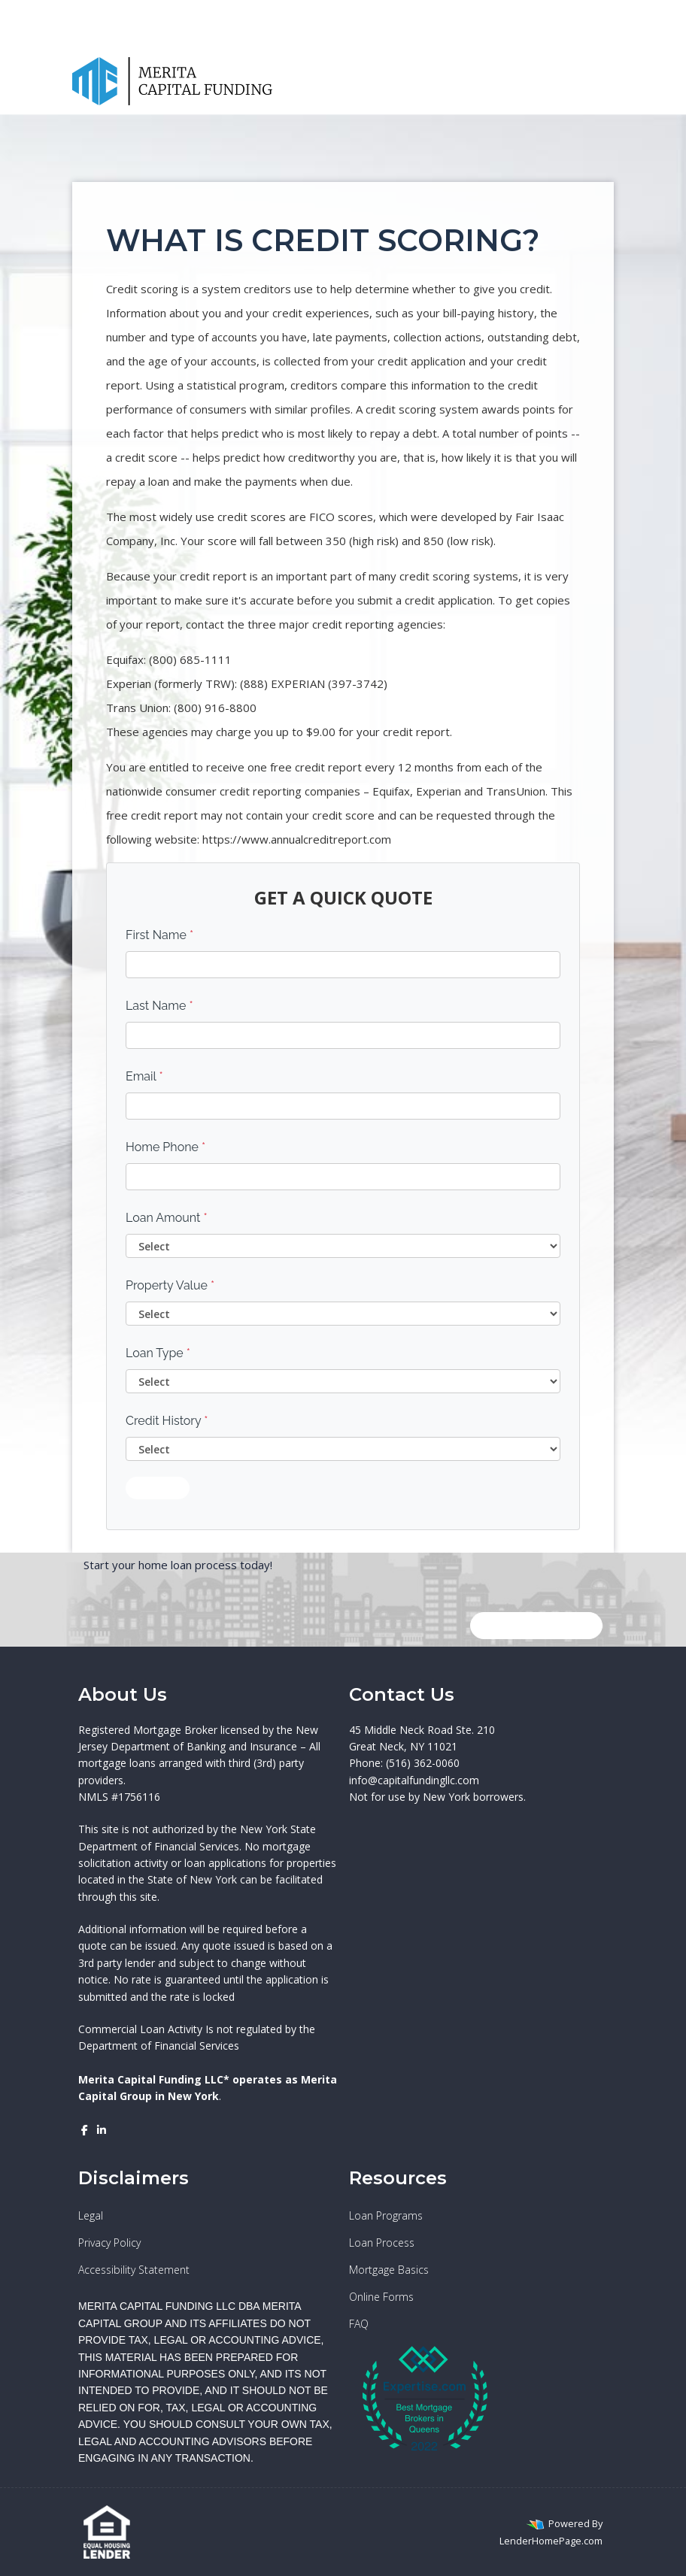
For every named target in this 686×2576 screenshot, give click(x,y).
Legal (90, 2215)
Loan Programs (386, 2215)
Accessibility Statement (134, 2269)
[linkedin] (537, 12)
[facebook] (519, 12)
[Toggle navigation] (599, 81)
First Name (159, 935)
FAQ (359, 2324)
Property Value (170, 1285)
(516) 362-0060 (558, 36)
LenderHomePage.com (551, 2540)
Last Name (159, 1006)
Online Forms (381, 2297)
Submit (158, 1487)
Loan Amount (167, 1218)
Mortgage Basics (389, 2269)
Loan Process (381, 2242)
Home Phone (165, 1147)
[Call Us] (574, 81)
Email (144, 1076)
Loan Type (158, 1353)
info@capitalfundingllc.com (414, 1780)
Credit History (167, 1421)
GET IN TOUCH (536, 1625)
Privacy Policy (109, 2242)
